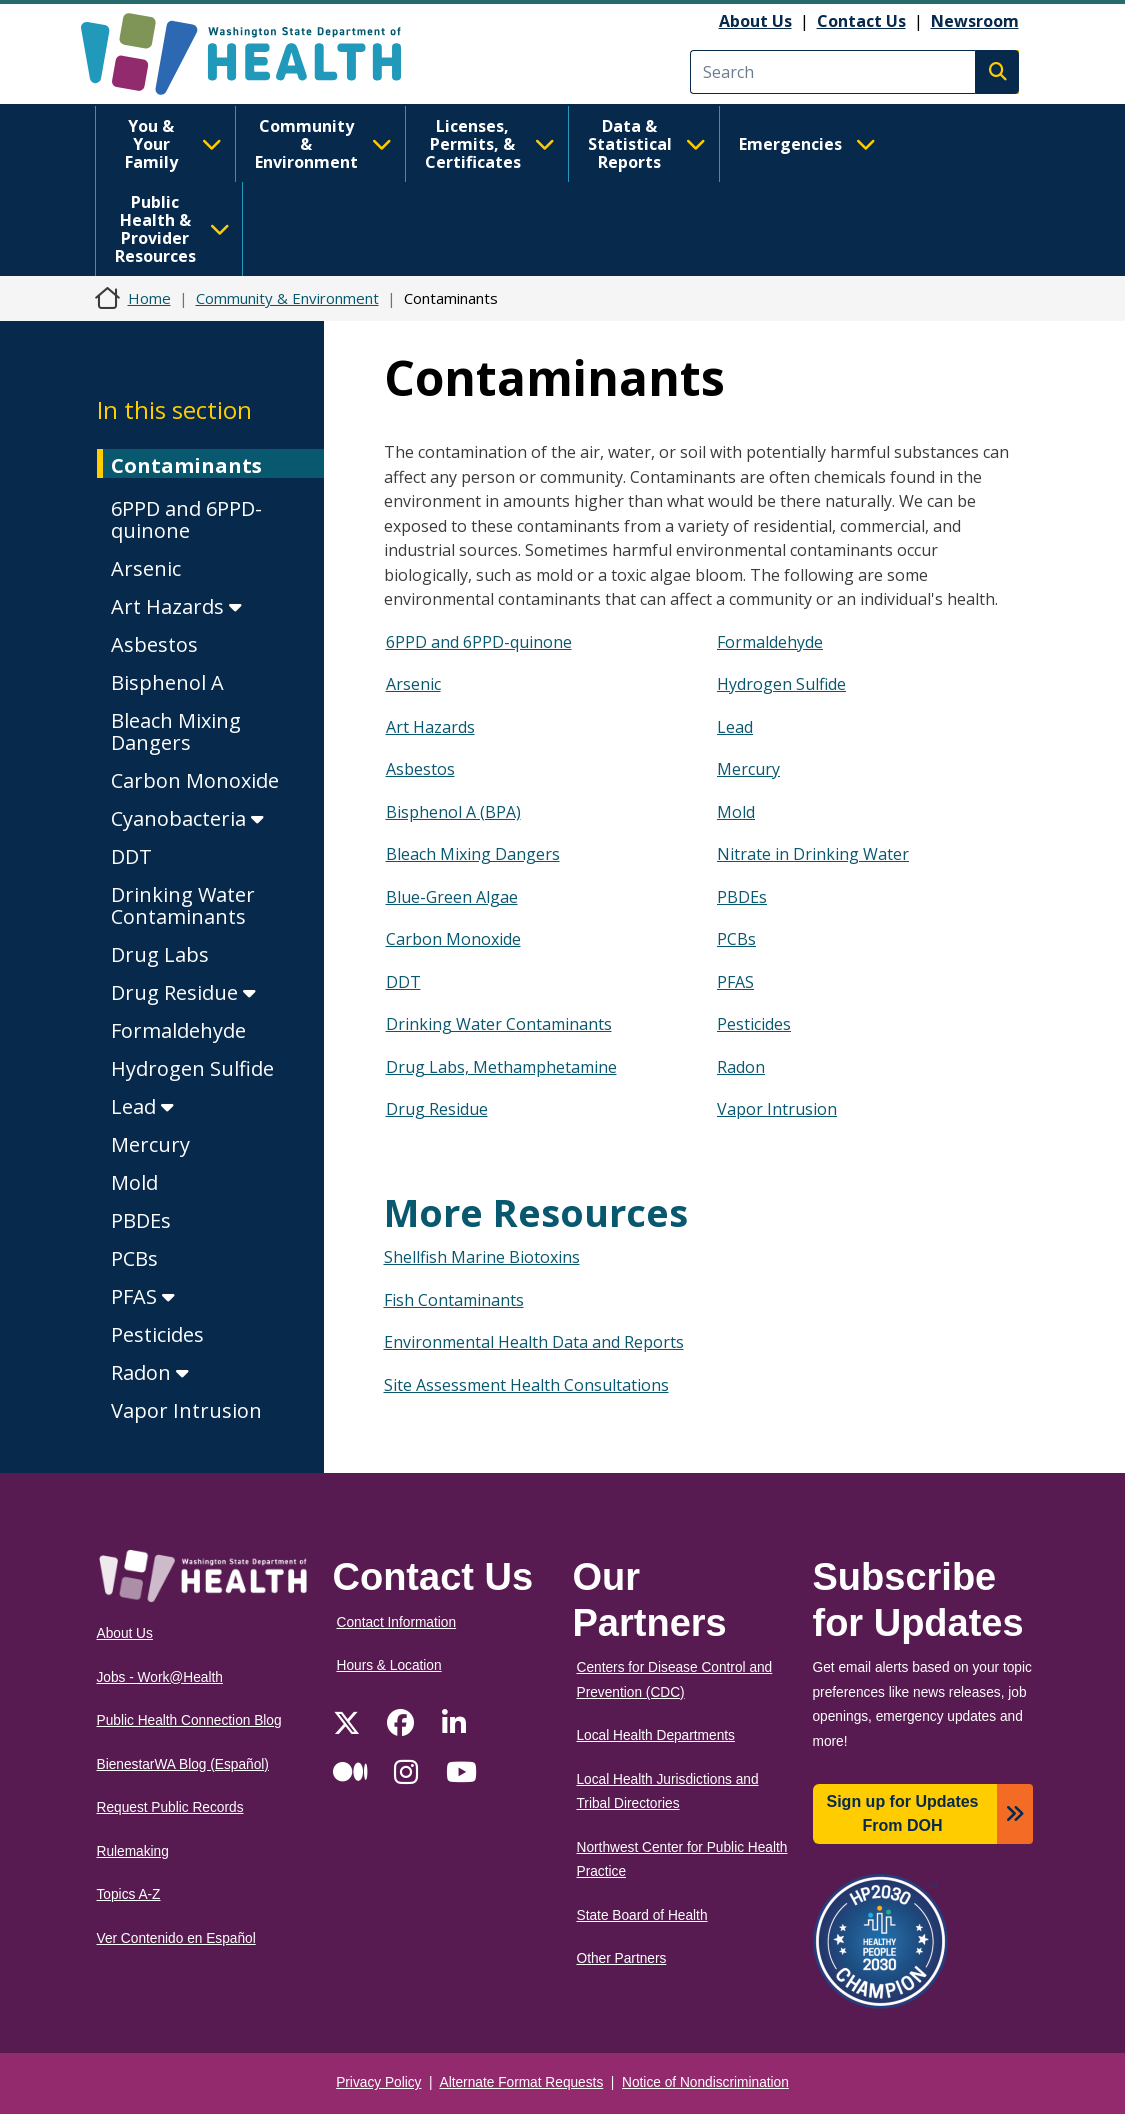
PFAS (143, 1296)
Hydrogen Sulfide (192, 1068)
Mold (134, 1182)
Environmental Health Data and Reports (534, 1342)
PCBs (134, 1258)
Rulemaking (133, 1851)
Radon (150, 1372)
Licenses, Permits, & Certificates (490, 144)
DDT (131, 856)
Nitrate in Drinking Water (813, 854)
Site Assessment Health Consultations (526, 1385)
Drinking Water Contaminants (183, 905)
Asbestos (154, 644)
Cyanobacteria (187, 818)
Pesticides (157, 1334)
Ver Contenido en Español (176, 1938)
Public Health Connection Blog (189, 1720)
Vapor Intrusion (186, 1410)
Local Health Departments (656, 1735)
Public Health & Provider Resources (172, 229)
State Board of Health (642, 1915)
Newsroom (975, 21)
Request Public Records (170, 1807)
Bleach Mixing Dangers (176, 731)
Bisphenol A (167, 682)
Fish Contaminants (454, 1300)
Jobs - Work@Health (160, 1677)
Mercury (150, 1144)
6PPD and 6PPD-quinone (186, 519)
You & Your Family (173, 144)
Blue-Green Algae (452, 897)
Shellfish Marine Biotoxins (482, 1257)
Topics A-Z (129, 1894)
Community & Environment (323, 144)
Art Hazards (176, 606)
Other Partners (622, 1958)
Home (149, 298)
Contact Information (397, 1622)
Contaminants (186, 465)
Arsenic (146, 568)
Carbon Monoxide (195, 780)
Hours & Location (389, 1665)
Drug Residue (183, 992)
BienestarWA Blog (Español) (183, 1764)
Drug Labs (160, 954)
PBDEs (141, 1220)
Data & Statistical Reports (647, 144)
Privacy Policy (378, 2082)
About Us (755, 21)
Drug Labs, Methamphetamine (501, 1067)
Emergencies (807, 144)
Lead (142, 1106)
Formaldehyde (178, 1030)
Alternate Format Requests (522, 2082)
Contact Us (861, 21)
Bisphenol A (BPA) (453, 812)
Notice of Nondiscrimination (705, 2082)
